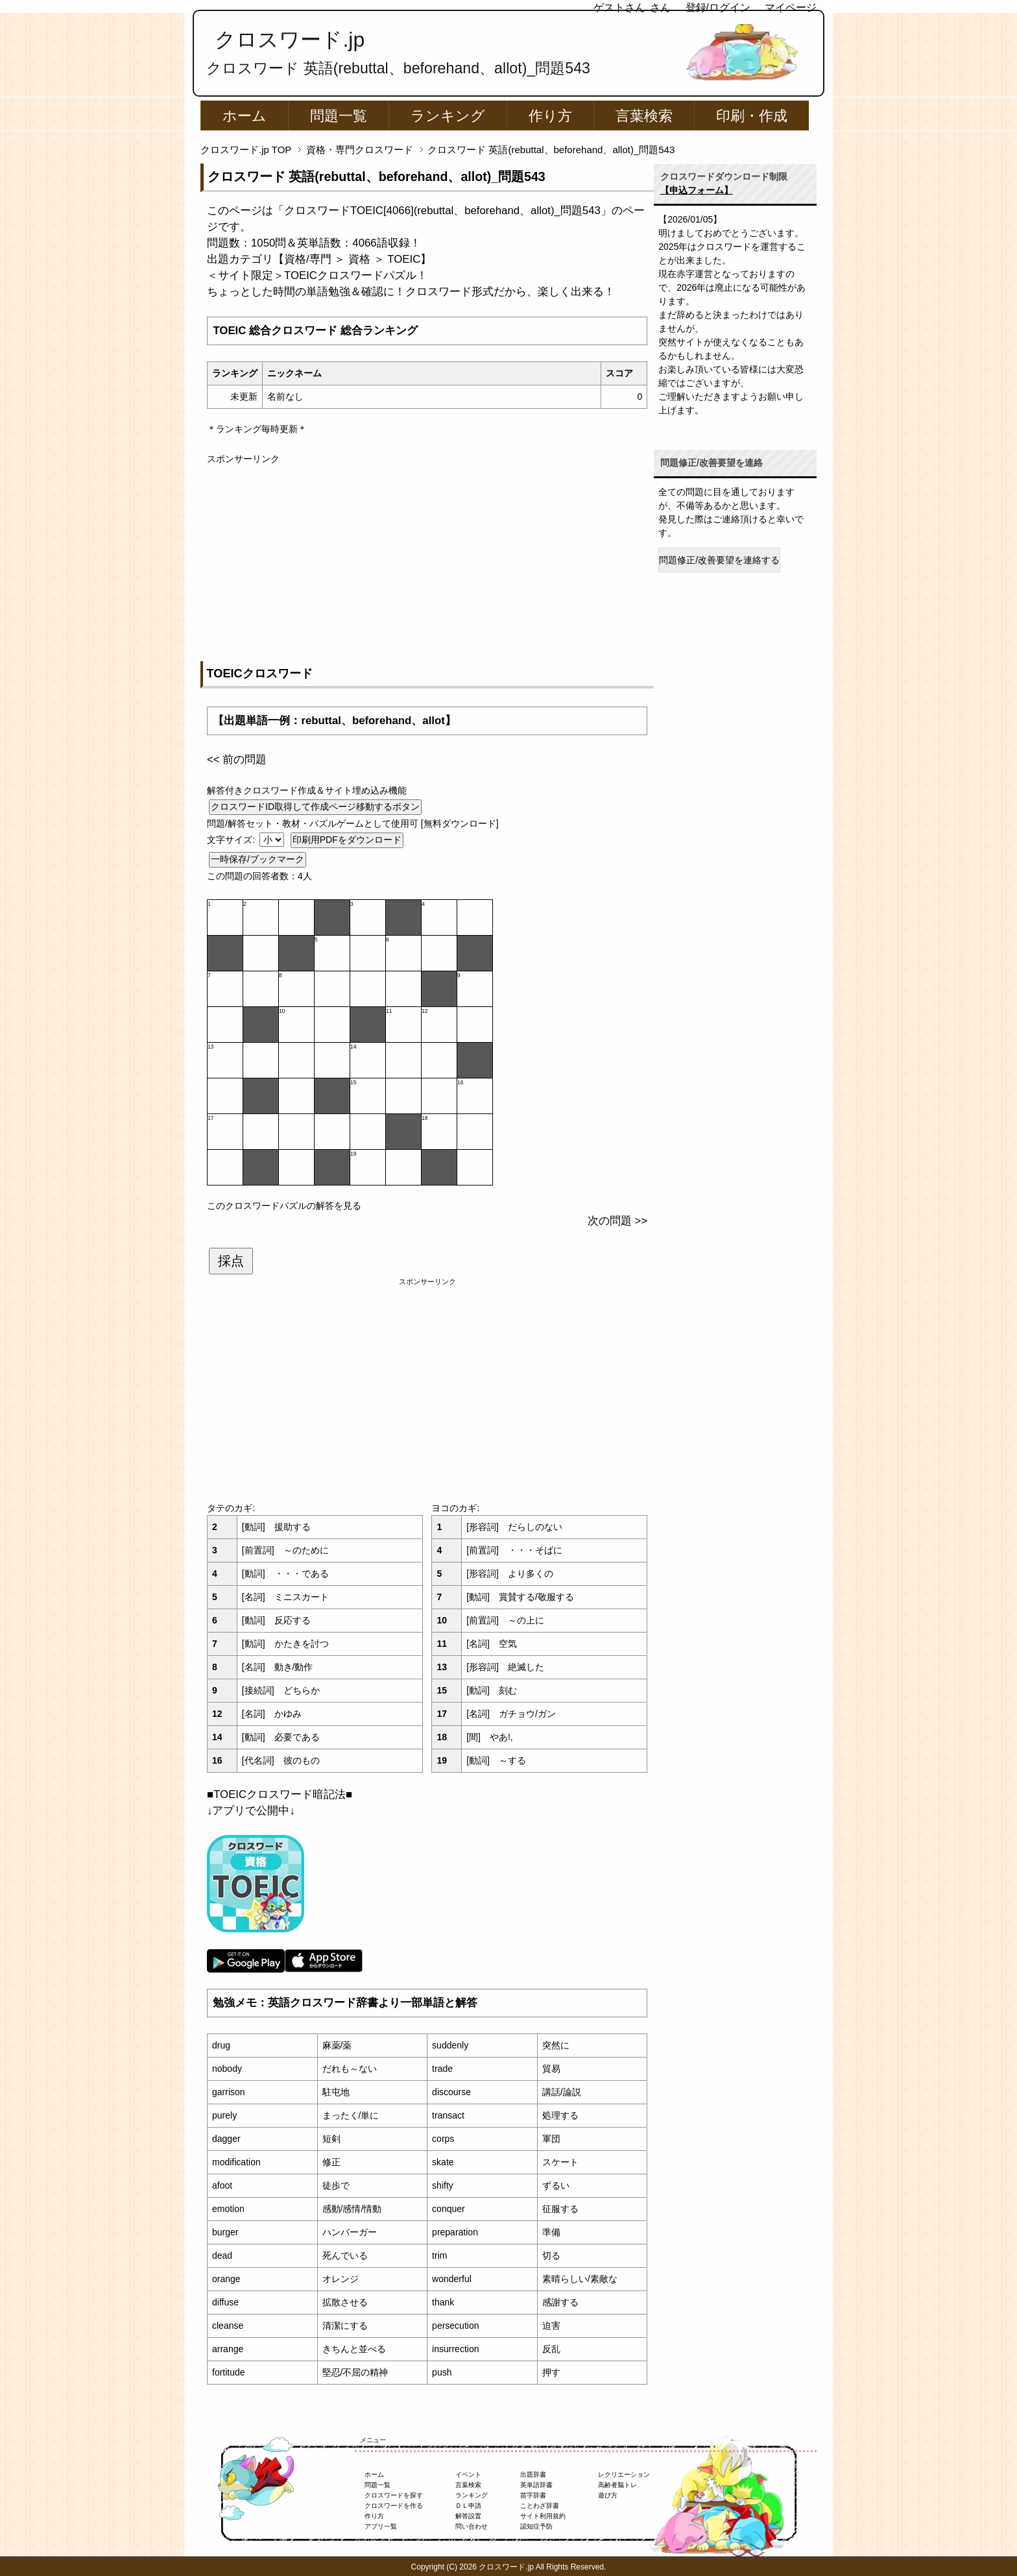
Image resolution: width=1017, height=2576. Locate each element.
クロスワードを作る (394, 2505)
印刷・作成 (751, 116)
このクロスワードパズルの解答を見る (284, 1205)
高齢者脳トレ (617, 2484)
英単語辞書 (536, 2484)
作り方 (550, 116)
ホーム (244, 116)
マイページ (791, 7)
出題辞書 (533, 2474)
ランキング (448, 116)
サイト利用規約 (543, 2516)
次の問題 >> (617, 1221)
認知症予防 (536, 2526)
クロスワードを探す (394, 2495)
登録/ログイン (718, 7)
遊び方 (607, 2495)
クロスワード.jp (290, 39)
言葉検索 (644, 116)
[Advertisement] (427, 557)
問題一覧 (338, 116)
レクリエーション (624, 2474)
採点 (231, 1261)
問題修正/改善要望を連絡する (719, 560)
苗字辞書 (533, 2495)
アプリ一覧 (381, 2526)
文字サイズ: (232, 839)
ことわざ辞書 (539, 2505)
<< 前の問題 (237, 759)
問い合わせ (471, 2526)
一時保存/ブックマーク (257, 859)
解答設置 (468, 2516)
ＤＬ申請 (468, 2505)
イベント (468, 2474)
